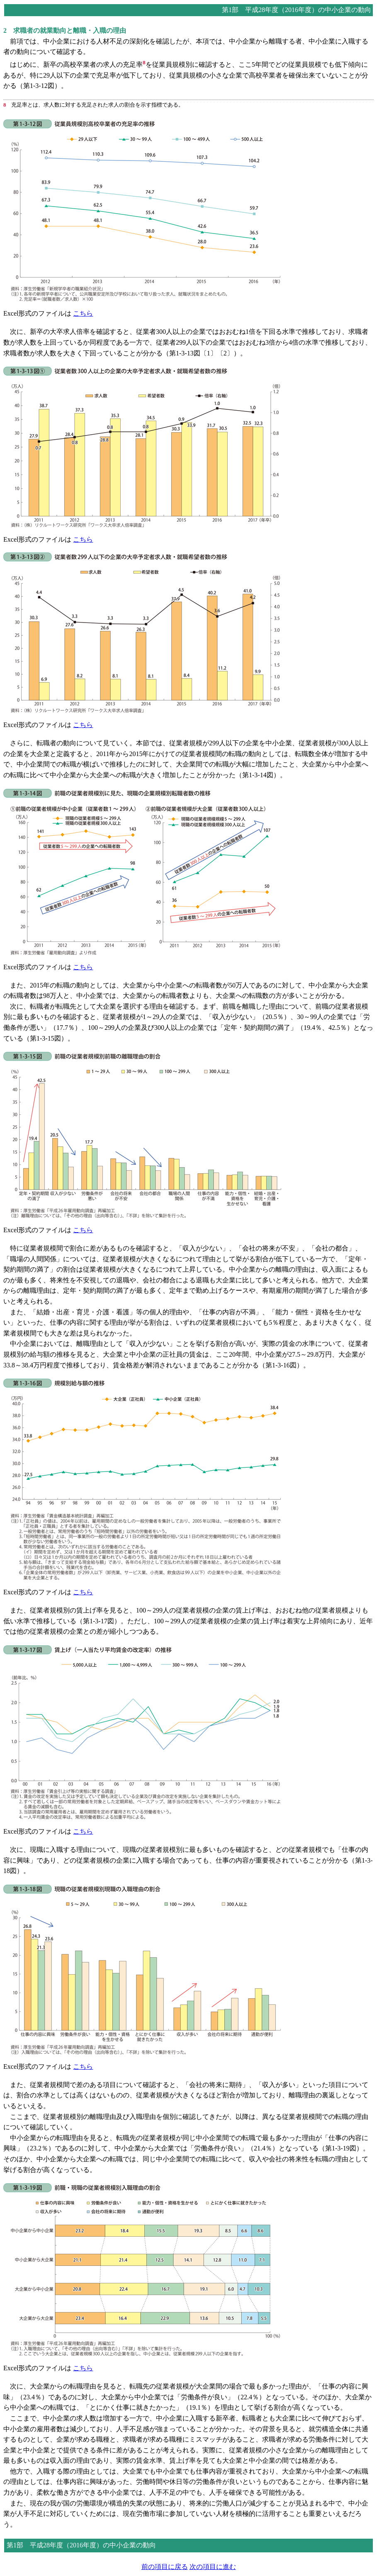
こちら (83, 313)
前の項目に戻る (164, 2566)
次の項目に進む (213, 2566)
